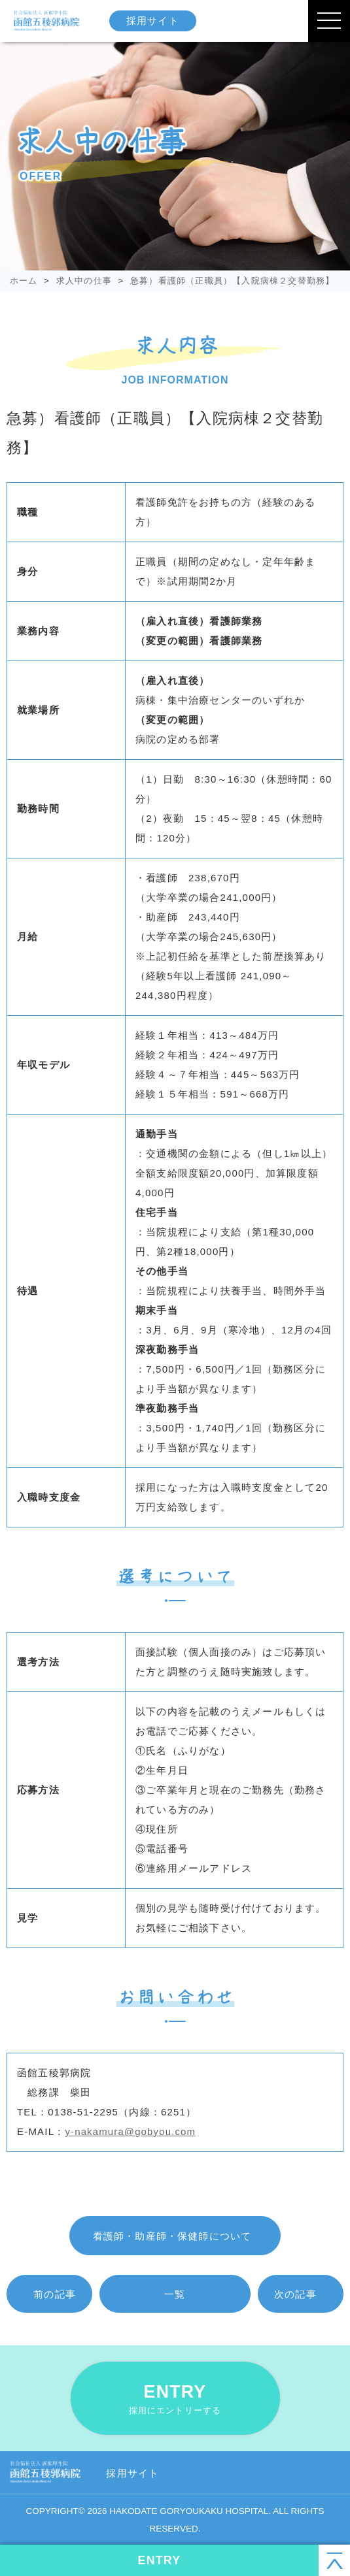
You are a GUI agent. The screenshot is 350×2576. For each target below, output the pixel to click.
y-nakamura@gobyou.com (130, 2131)
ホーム (24, 280)
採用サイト (154, 20)
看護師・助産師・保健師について (172, 2236)
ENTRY (175, 2399)
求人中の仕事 (84, 280)
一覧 (174, 2294)
